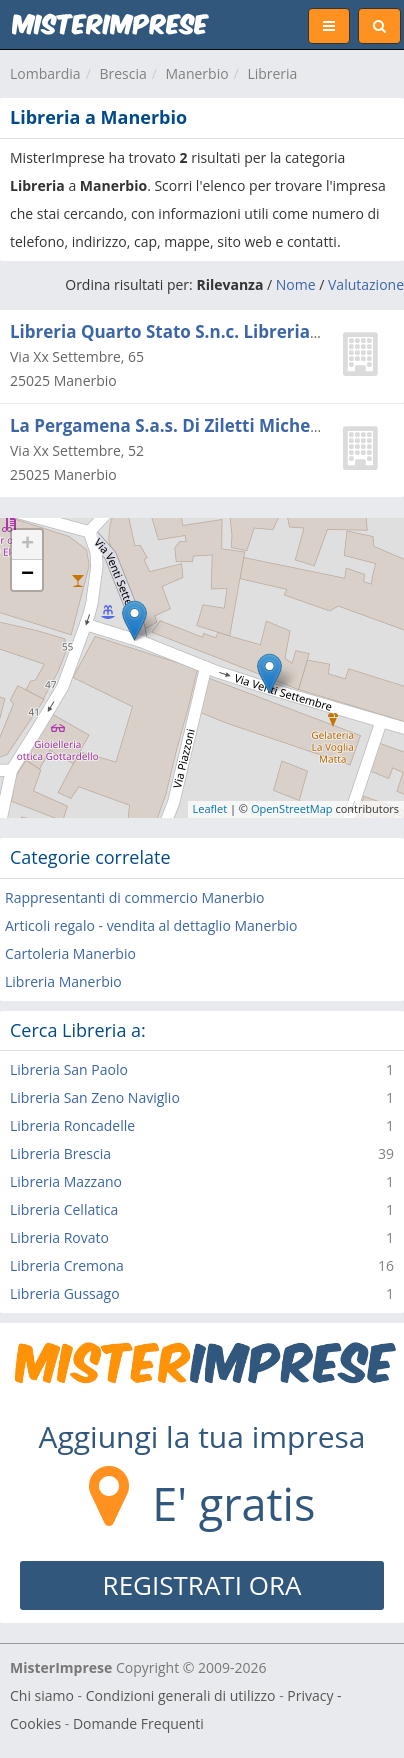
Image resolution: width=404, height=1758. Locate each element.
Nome (296, 284)
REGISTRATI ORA (202, 1585)
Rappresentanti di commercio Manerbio (135, 897)
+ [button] (27, 545)
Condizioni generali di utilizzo (181, 1695)
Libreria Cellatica (64, 1209)
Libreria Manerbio (63, 981)
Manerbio (197, 73)
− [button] (27, 575)
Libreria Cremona (67, 1265)
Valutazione (366, 284)
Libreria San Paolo (69, 1069)
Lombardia (45, 73)
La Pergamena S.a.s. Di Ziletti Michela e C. (185, 425)
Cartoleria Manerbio (70, 953)
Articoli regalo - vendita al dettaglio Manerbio (151, 925)
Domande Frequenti (138, 1723)
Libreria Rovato (59, 1237)
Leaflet (210, 808)
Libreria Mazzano (66, 1181)
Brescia (122, 73)
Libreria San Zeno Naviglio (95, 1097)
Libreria (272, 73)
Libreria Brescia (60, 1153)
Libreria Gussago (65, 1293)
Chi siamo (42, 1695)
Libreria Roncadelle (72, 1125)
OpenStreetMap (292, 808)
